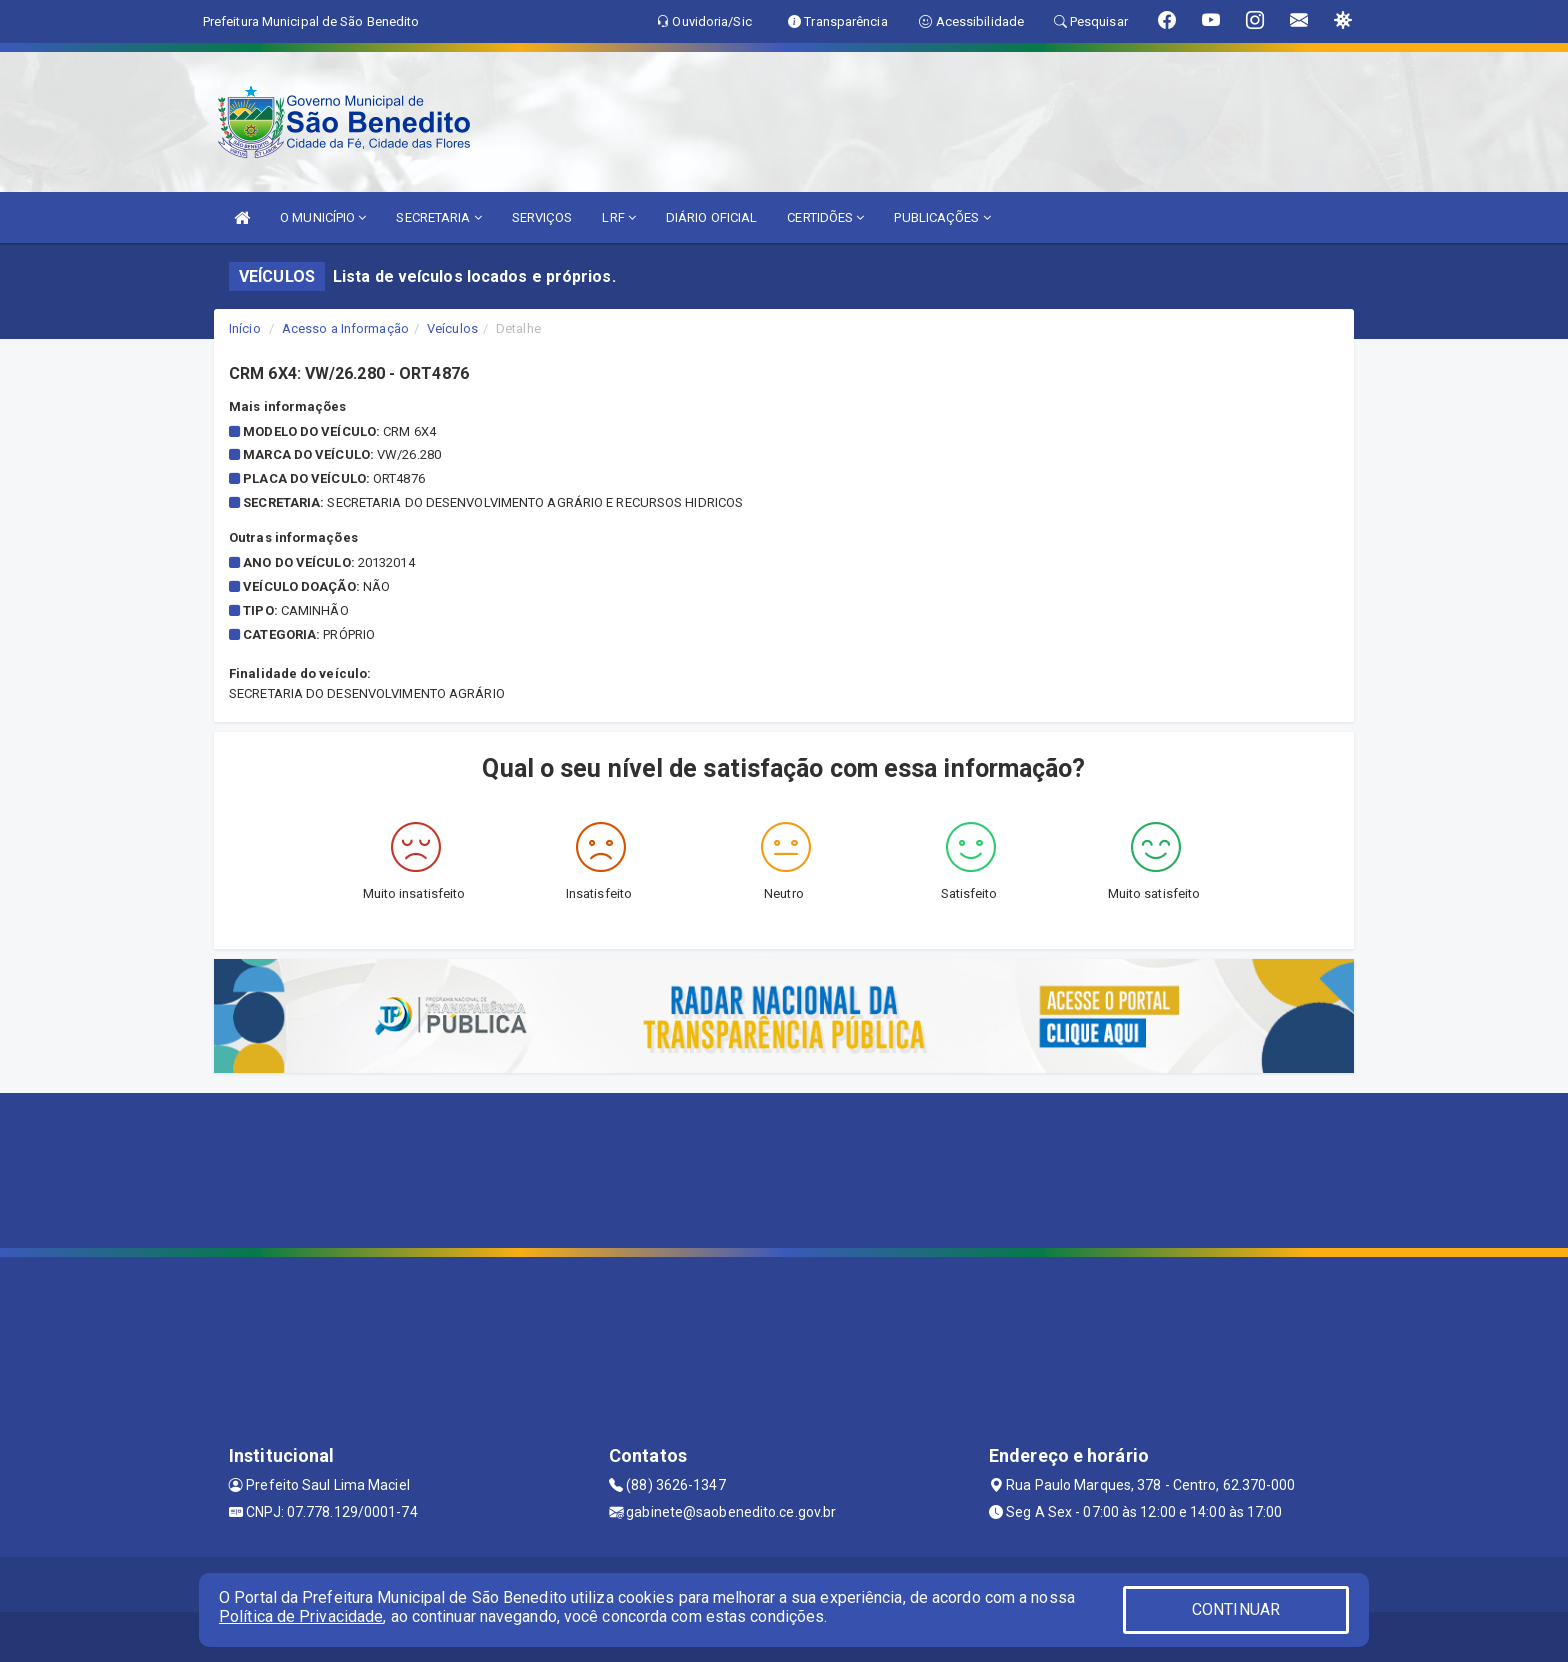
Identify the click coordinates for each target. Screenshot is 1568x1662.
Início (245, 328)
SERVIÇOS (542, 217)
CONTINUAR (1236, 1609)
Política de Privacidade (301, 1616)
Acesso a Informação (345, 328)
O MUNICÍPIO (323, 217)
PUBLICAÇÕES (942, 217)
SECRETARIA (438, 217)
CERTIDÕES (825, 217)
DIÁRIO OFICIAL (711, 217)
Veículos (452, 328)
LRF (619, 217)
